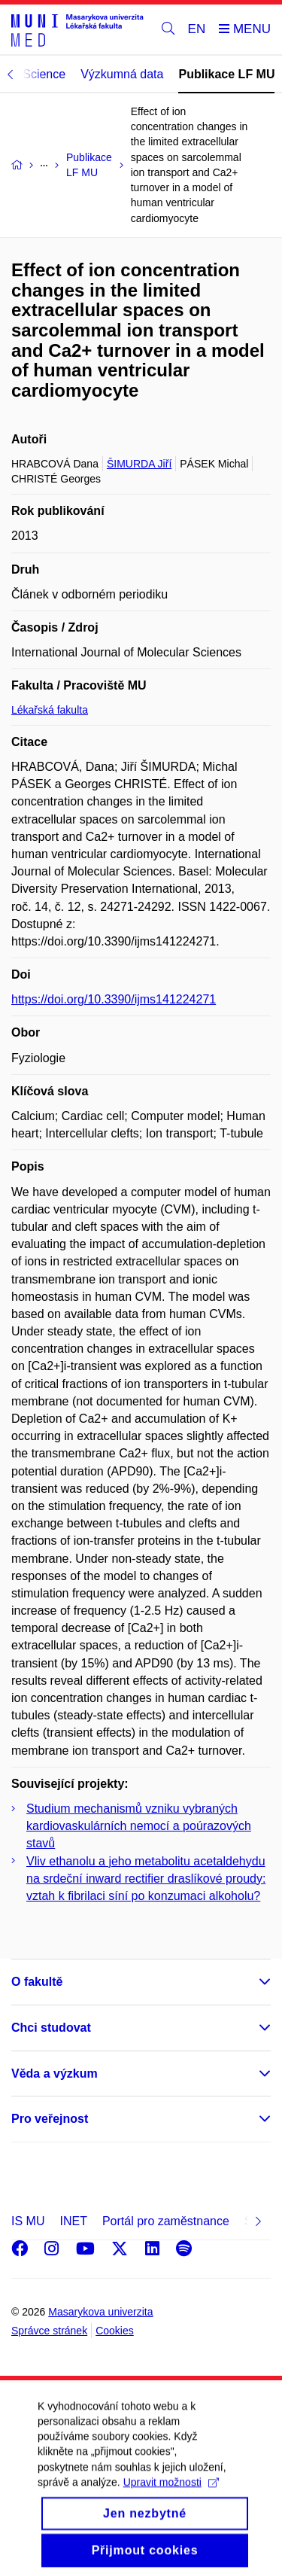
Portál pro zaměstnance (165, 2221)
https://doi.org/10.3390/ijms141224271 (113, 999)
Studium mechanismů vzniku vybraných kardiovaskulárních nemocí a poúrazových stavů (138, 1826)
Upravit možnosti (171, 2495)
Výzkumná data (121, 74)
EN (197, 29)
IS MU (27, 2221)
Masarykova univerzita (100, 2312)
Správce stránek (49, 2331)
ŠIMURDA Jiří (139, 464)
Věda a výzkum (54, 2073)
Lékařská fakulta (49, 710)
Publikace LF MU (226, 74)
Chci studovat (51, 2027)
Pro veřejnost (49, 2118)
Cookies (115, 2331)
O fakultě (36, 1981)
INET (72, 2221)
